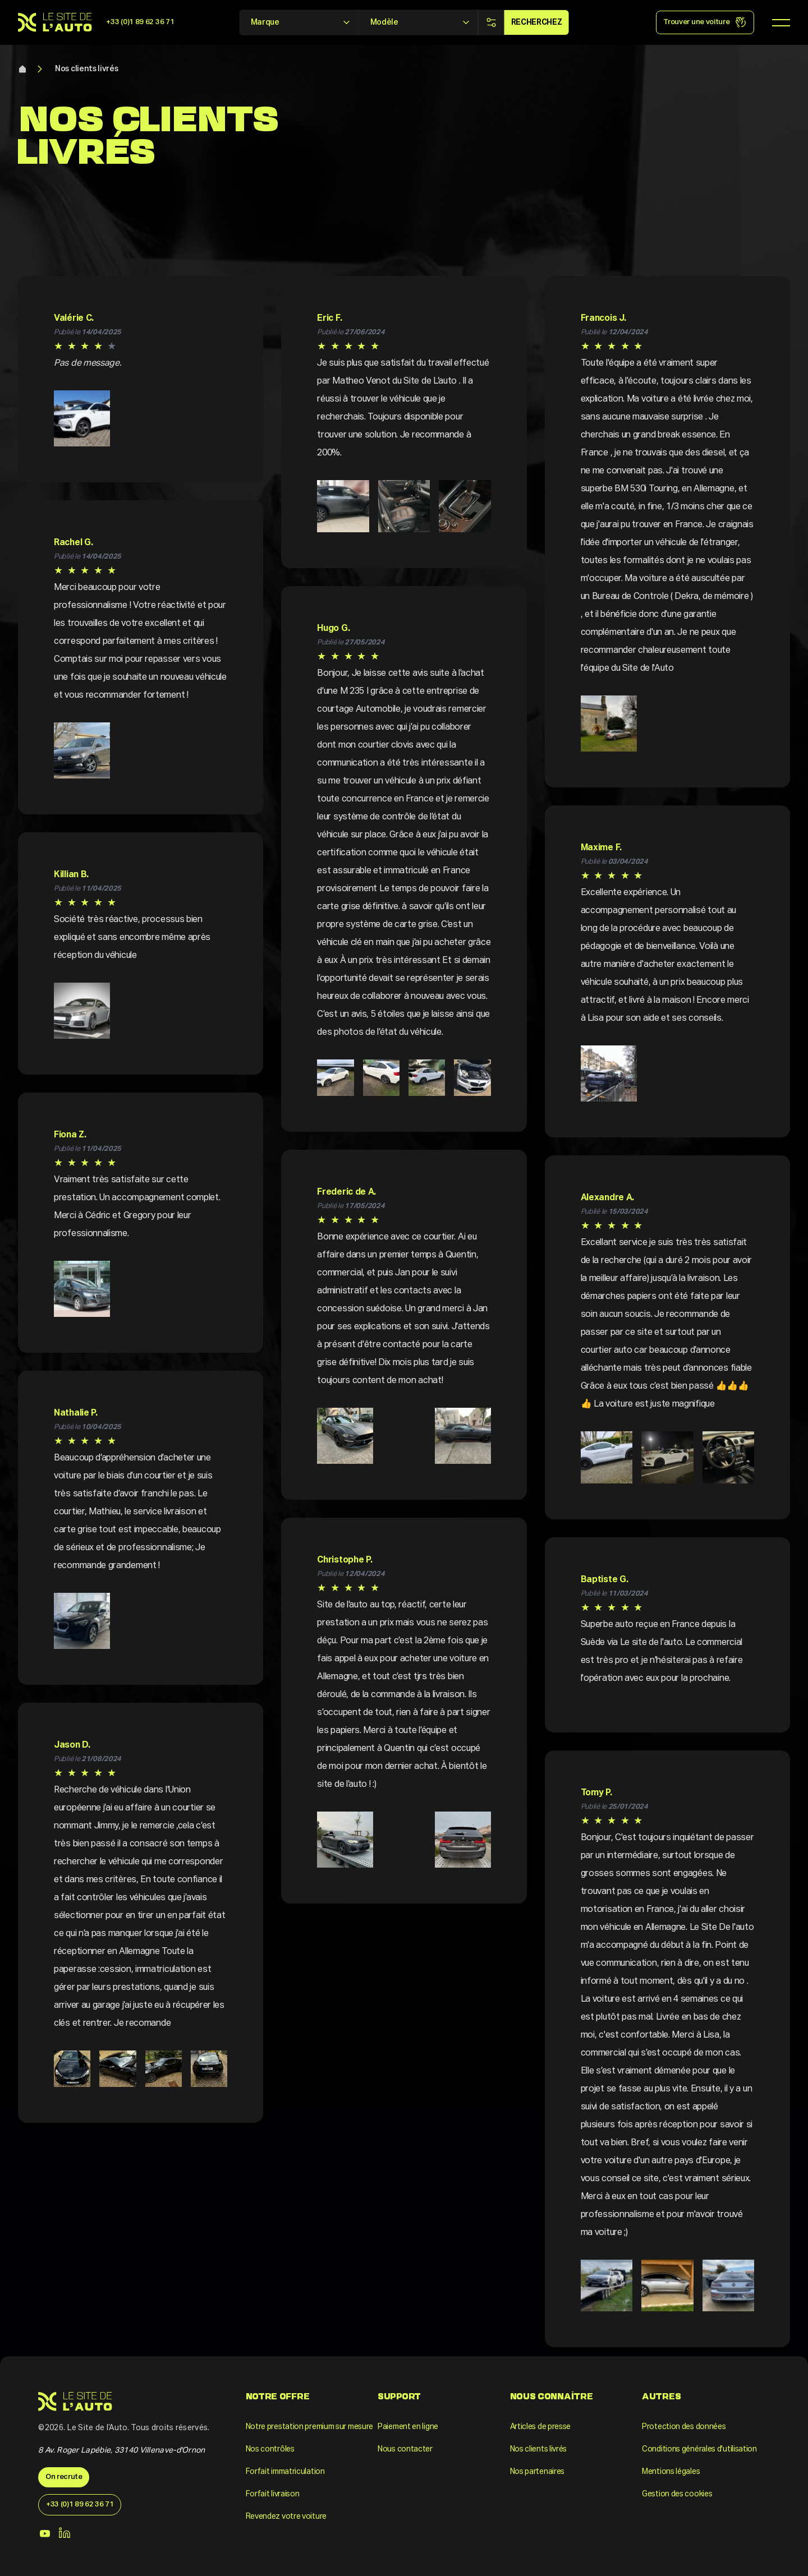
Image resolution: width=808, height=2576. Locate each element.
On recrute (63, 2477)
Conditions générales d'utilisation (699, 2449)
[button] (82, 418)
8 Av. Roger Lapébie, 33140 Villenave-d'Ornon (121, 2450)
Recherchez (536, 22)
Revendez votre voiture (286, 2516)
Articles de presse (540, 2427)
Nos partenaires (537, 2472)
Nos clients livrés (86, 69)
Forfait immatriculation (285, 2472)
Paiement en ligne (408, 2427)
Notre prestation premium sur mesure (310, 2427)
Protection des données (684, 2427)
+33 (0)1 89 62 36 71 (140, 22)
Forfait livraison (273, 2494)
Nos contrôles (270, 2449)
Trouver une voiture (704, 22)
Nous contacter (405, 2449)
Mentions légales (671, 2472)
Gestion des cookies (677, 2494)
